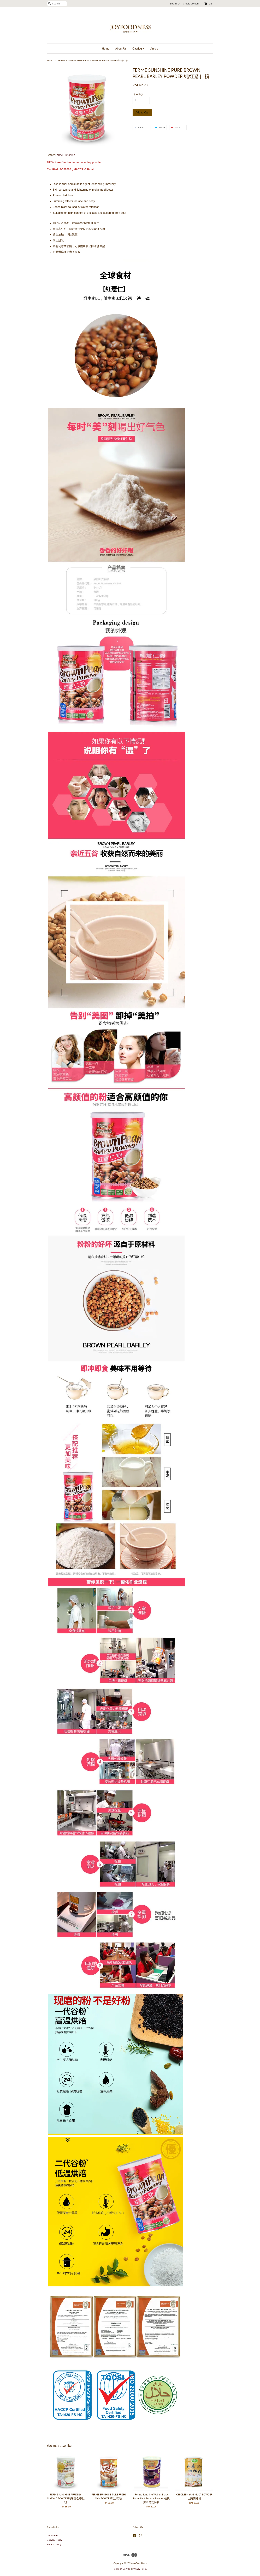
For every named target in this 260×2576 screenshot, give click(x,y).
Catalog (138, 48)
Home (105, 48)
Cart (211, 3)
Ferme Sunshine (65, 155)
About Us (121, 48)
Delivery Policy (54, 2540)
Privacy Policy (139, 2569)
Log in (173, 3)
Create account (191, 3)
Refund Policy (54, 2544)
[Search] (57, 3)
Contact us (52, 2535)
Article (154, 48)
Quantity (138, 94)
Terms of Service (122, 2569)
